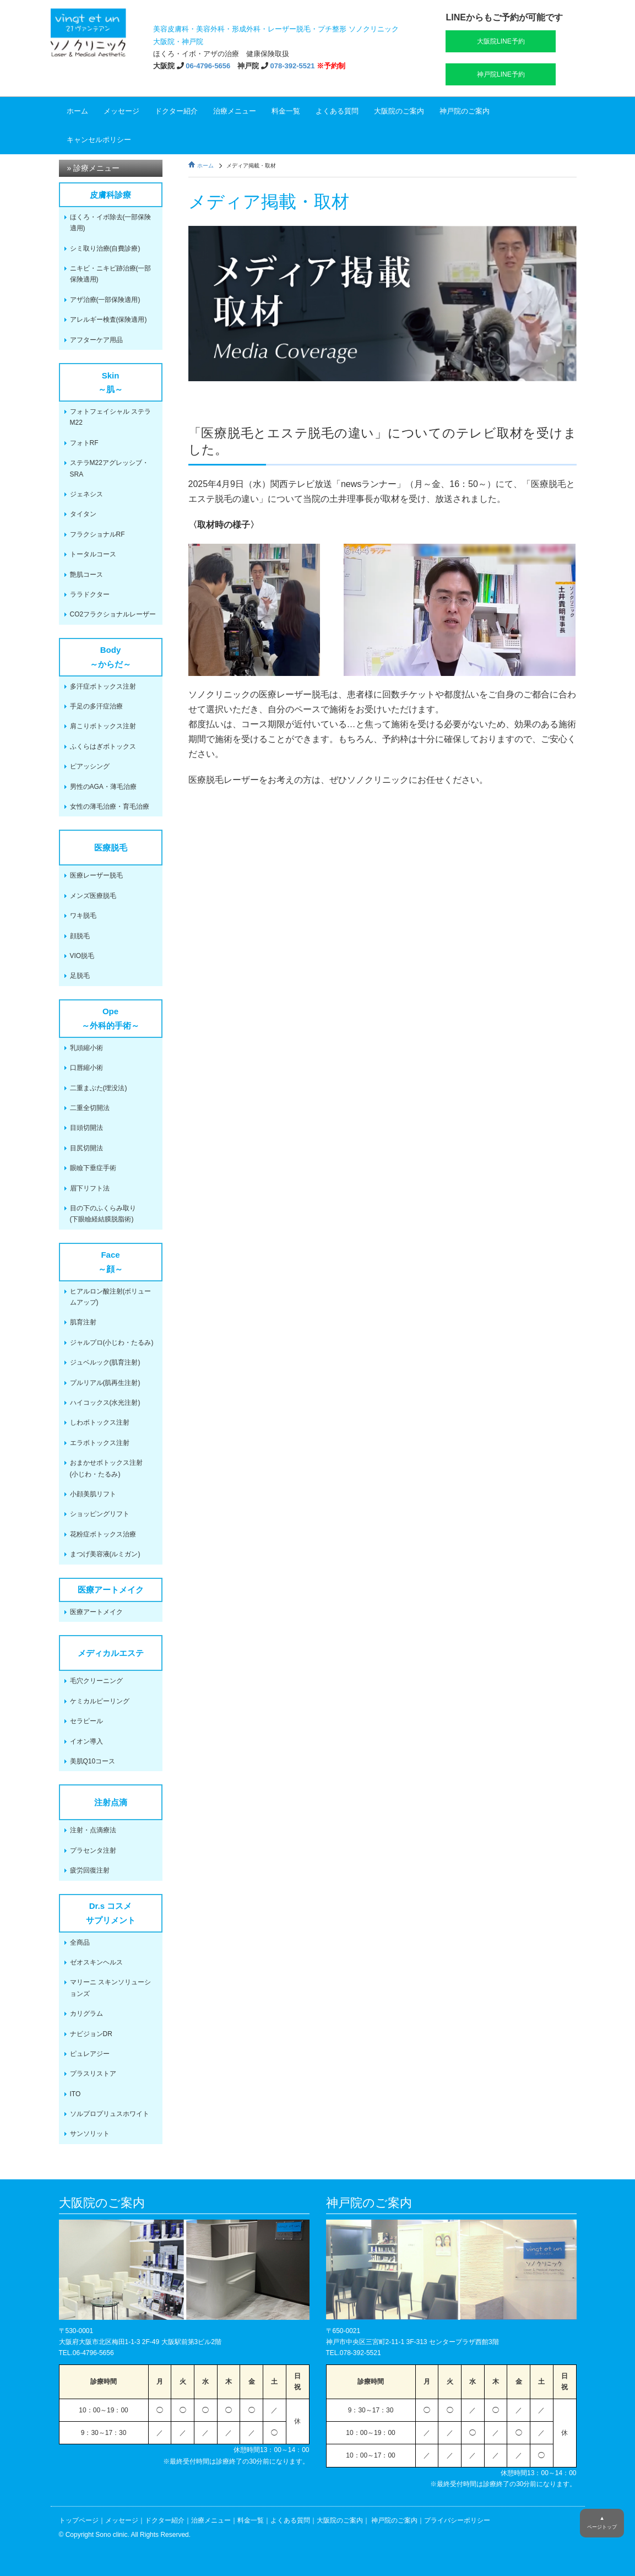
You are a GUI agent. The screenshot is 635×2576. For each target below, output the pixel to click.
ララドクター (90, 594)
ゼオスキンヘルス (96, 1962)
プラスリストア (93, 2073)
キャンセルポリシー (99, 140)
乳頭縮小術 (86, 1048)
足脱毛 (80, 975)
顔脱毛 (80, 936)
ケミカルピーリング (99, 1701)
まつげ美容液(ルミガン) (105, 1554)
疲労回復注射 (90, 1870)
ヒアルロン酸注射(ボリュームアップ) (110, 1296)
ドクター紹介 (176, 111)
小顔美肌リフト (93, 1494)
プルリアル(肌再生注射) (105, 1383)
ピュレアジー (90, 2054)
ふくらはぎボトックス (103, 746)
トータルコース (93, 554)
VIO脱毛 (82, 956)
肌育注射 (83, 1322)
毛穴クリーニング (96, 1681)
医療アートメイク (96, 1612)
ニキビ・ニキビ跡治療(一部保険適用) (110, 273)
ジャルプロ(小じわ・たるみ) (112, 1342)
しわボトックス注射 (99, 1422)
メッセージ (121, 111)
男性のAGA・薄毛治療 (103, 787)
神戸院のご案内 (464, 111)
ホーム (77, 111)
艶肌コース (86, 574)
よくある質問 (337, 111)
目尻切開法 (86, 1148)
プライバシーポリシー (457, 2520)
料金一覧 (286, 111)
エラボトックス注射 (99, 1443)
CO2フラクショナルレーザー (113, 614)
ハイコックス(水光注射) (105, 1402)
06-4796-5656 (208, 66)
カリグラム (86, 2013)
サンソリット (90, 2133)
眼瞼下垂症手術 (93, 1168)
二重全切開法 (90, 1108)
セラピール (86, 1721)
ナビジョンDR (91, 2034)
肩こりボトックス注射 (103, 726)
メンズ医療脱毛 (93, 896)
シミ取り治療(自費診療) (105, 248)
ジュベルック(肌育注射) (105, 1362)
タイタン (83, 514)
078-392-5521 (292, 66)
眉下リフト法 (90, 1188)
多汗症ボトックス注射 (103, 686)
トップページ (79, 2520)
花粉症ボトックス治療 (103, 1534)
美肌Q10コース (93, 1761)
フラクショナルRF (97, 534)
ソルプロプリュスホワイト (109, 2114)
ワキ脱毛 (83, 915)
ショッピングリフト (99, 1514)
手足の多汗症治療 (96, 706)
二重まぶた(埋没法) (98, 1088)
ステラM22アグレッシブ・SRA (109, 468)
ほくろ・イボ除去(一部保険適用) (110, 222)
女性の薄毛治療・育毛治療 (109, 806)
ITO (75, 2094)
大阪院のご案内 (399, 111)
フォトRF (84, 443)
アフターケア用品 (96, 340)
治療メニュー (234, 111)
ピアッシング (90, 766)
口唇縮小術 (86, 1067)
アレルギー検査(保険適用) (108, 319)
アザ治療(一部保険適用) (105, 300)
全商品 (80, 1942)
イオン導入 (86, 1741)
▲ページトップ (602, 2522)
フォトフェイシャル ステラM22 (110, 417)
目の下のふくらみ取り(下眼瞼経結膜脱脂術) (103, 1213)
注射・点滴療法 (93, 1830)
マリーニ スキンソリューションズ (110, 1987)
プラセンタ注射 (93, 1850)
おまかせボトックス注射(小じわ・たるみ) (106, 1468)
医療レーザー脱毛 (96, 875)
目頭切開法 (86, 1128)
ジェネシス (86, 494)
